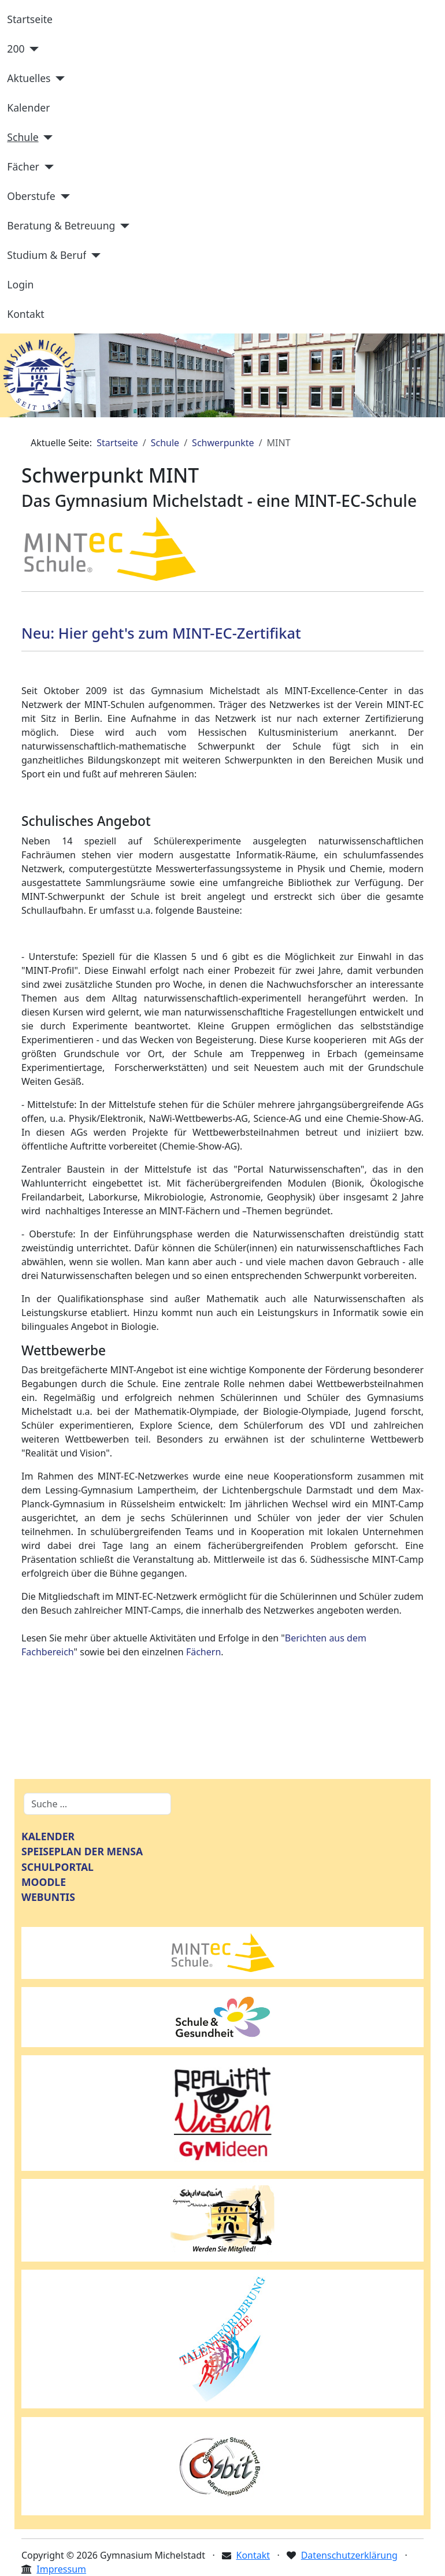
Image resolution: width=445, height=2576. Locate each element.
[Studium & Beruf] (93, 255)
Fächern (203, 1651)
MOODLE (43, 1882)
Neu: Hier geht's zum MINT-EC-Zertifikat (163, 633)
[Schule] (46, 137)
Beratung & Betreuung (61, 225)
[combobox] (97, 1804)
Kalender (28, 107)
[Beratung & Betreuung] (122, 226)
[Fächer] (46, 167)
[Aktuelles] (58, 78)
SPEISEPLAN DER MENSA (82, 1851)
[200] (32, 49)
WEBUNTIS (48, 1897)
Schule (22, 137)
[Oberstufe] (62, 196)
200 (15, 48)
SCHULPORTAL (57, 1867)
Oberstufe (31, 196)
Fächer (23, 166)
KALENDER (48, 1836)
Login (20, 284)
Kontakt (25, 314)
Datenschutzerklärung (349, 2555)
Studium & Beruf (46, 255)
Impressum (61, 2569)
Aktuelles (28, 78)
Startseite (30, 19)
